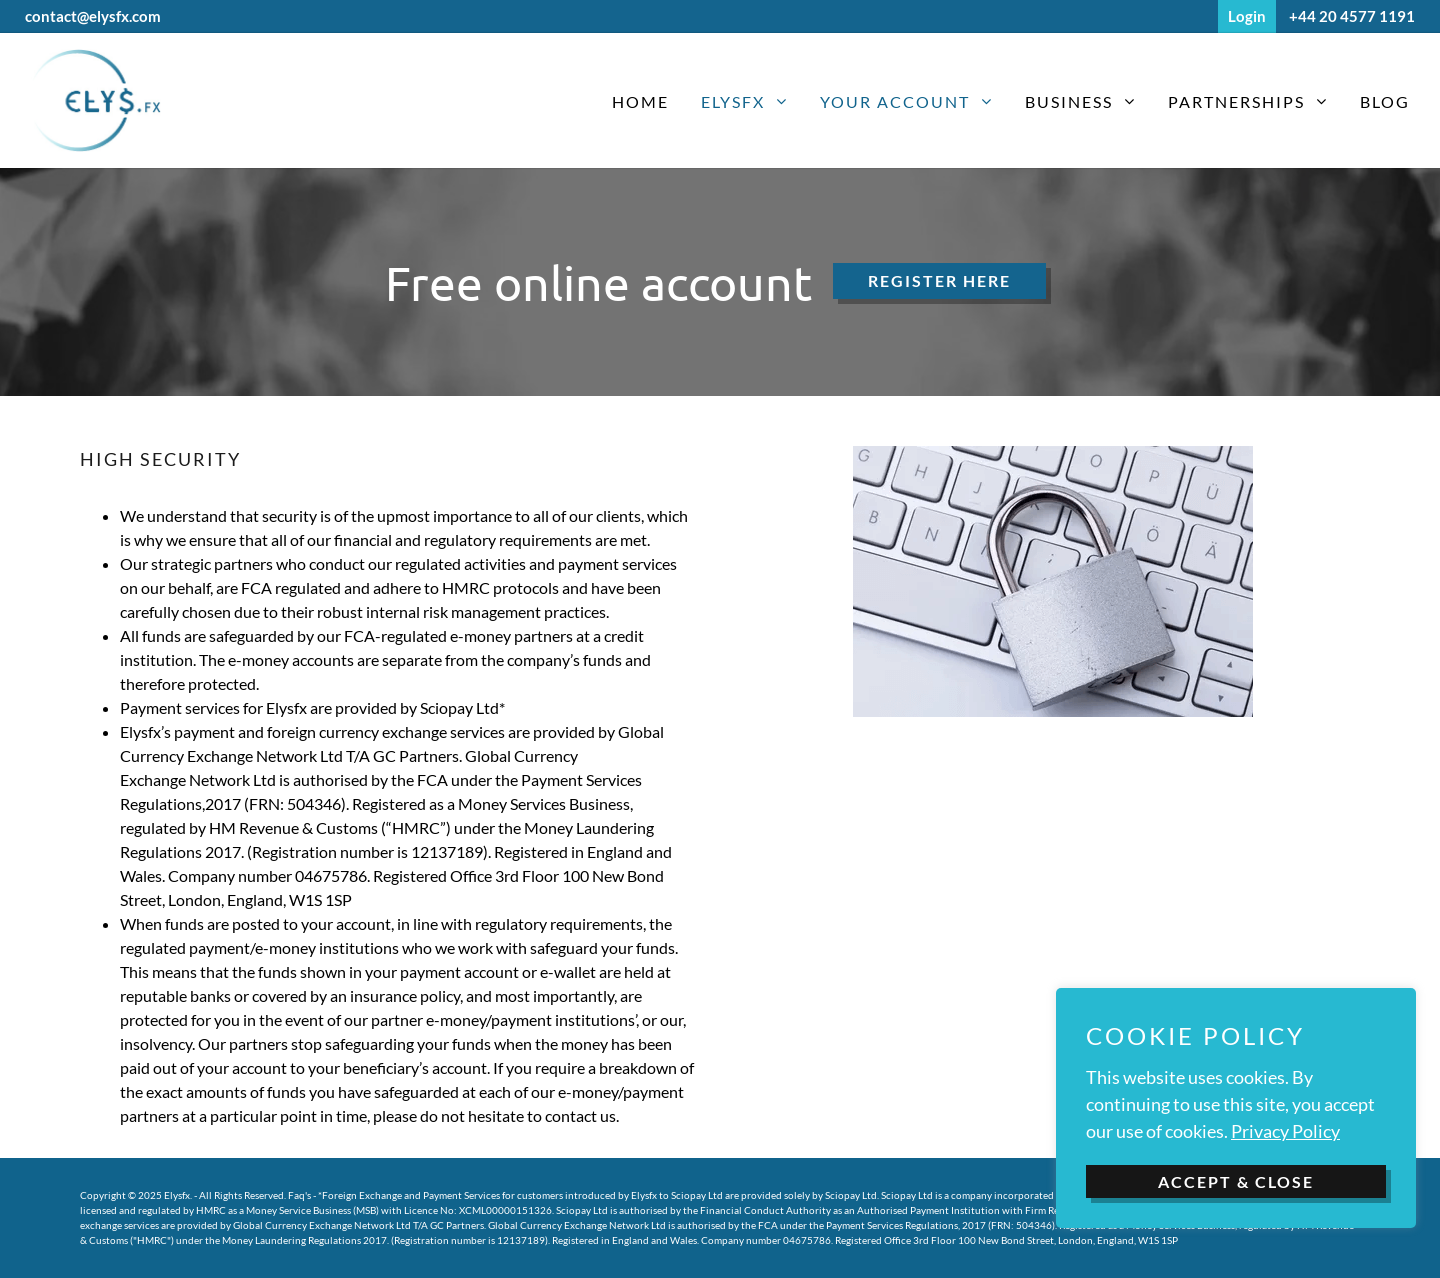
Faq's (299, 1195)
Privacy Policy (1285, 1131)
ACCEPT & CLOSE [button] (1236, 1181)
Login (1247, 16)
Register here (939, 280)
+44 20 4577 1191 (1352, 16)
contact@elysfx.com (93, 16)
